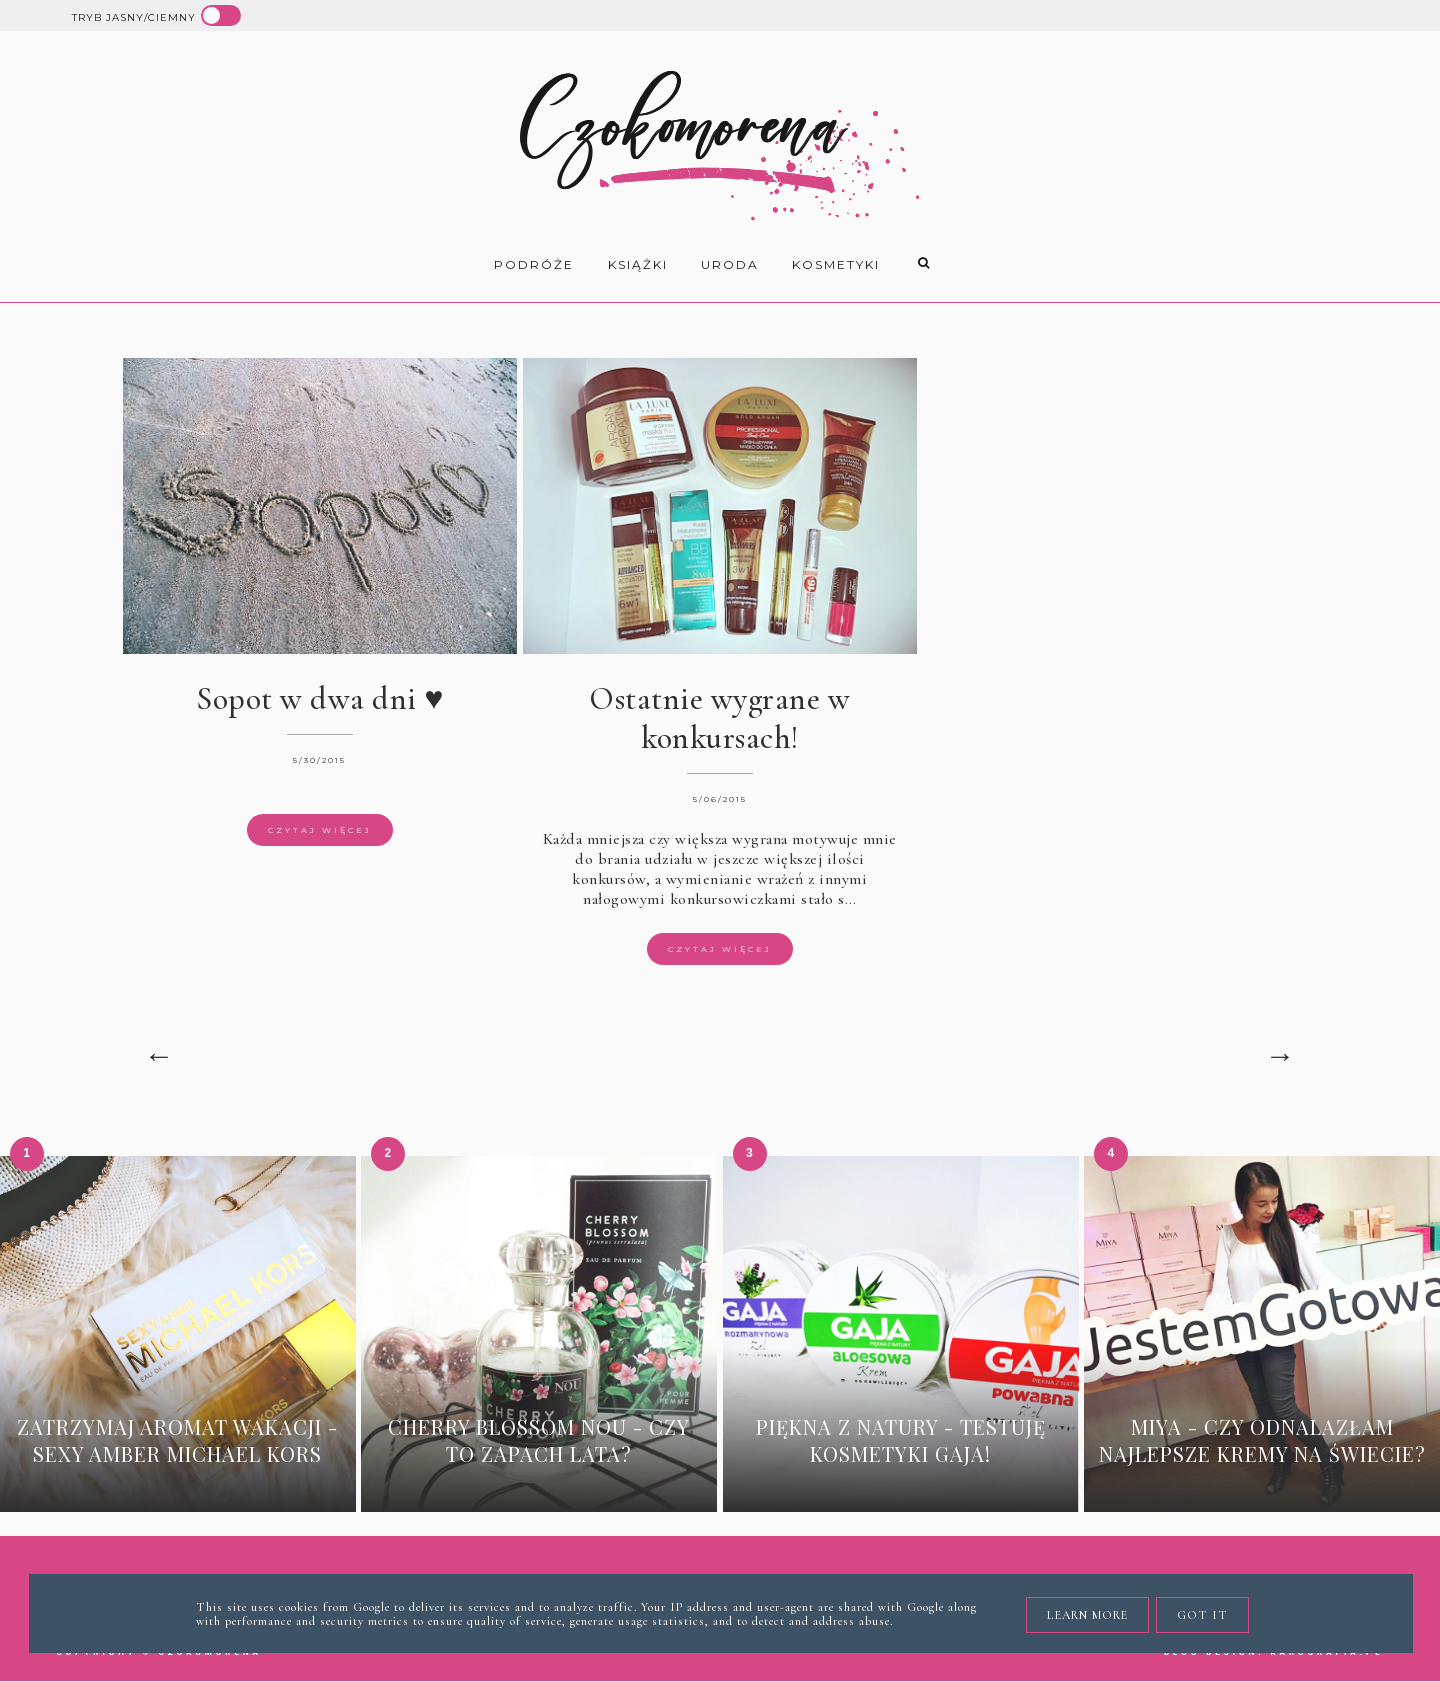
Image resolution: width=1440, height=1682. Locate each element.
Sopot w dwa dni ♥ (320, 698)
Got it (1202, 1615)
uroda (730, 264)
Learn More (1087, 1615)
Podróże (534, 264)
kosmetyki (836, 264)
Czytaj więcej (320, 830)
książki (638, 264)
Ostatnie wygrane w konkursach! (719, 718)
